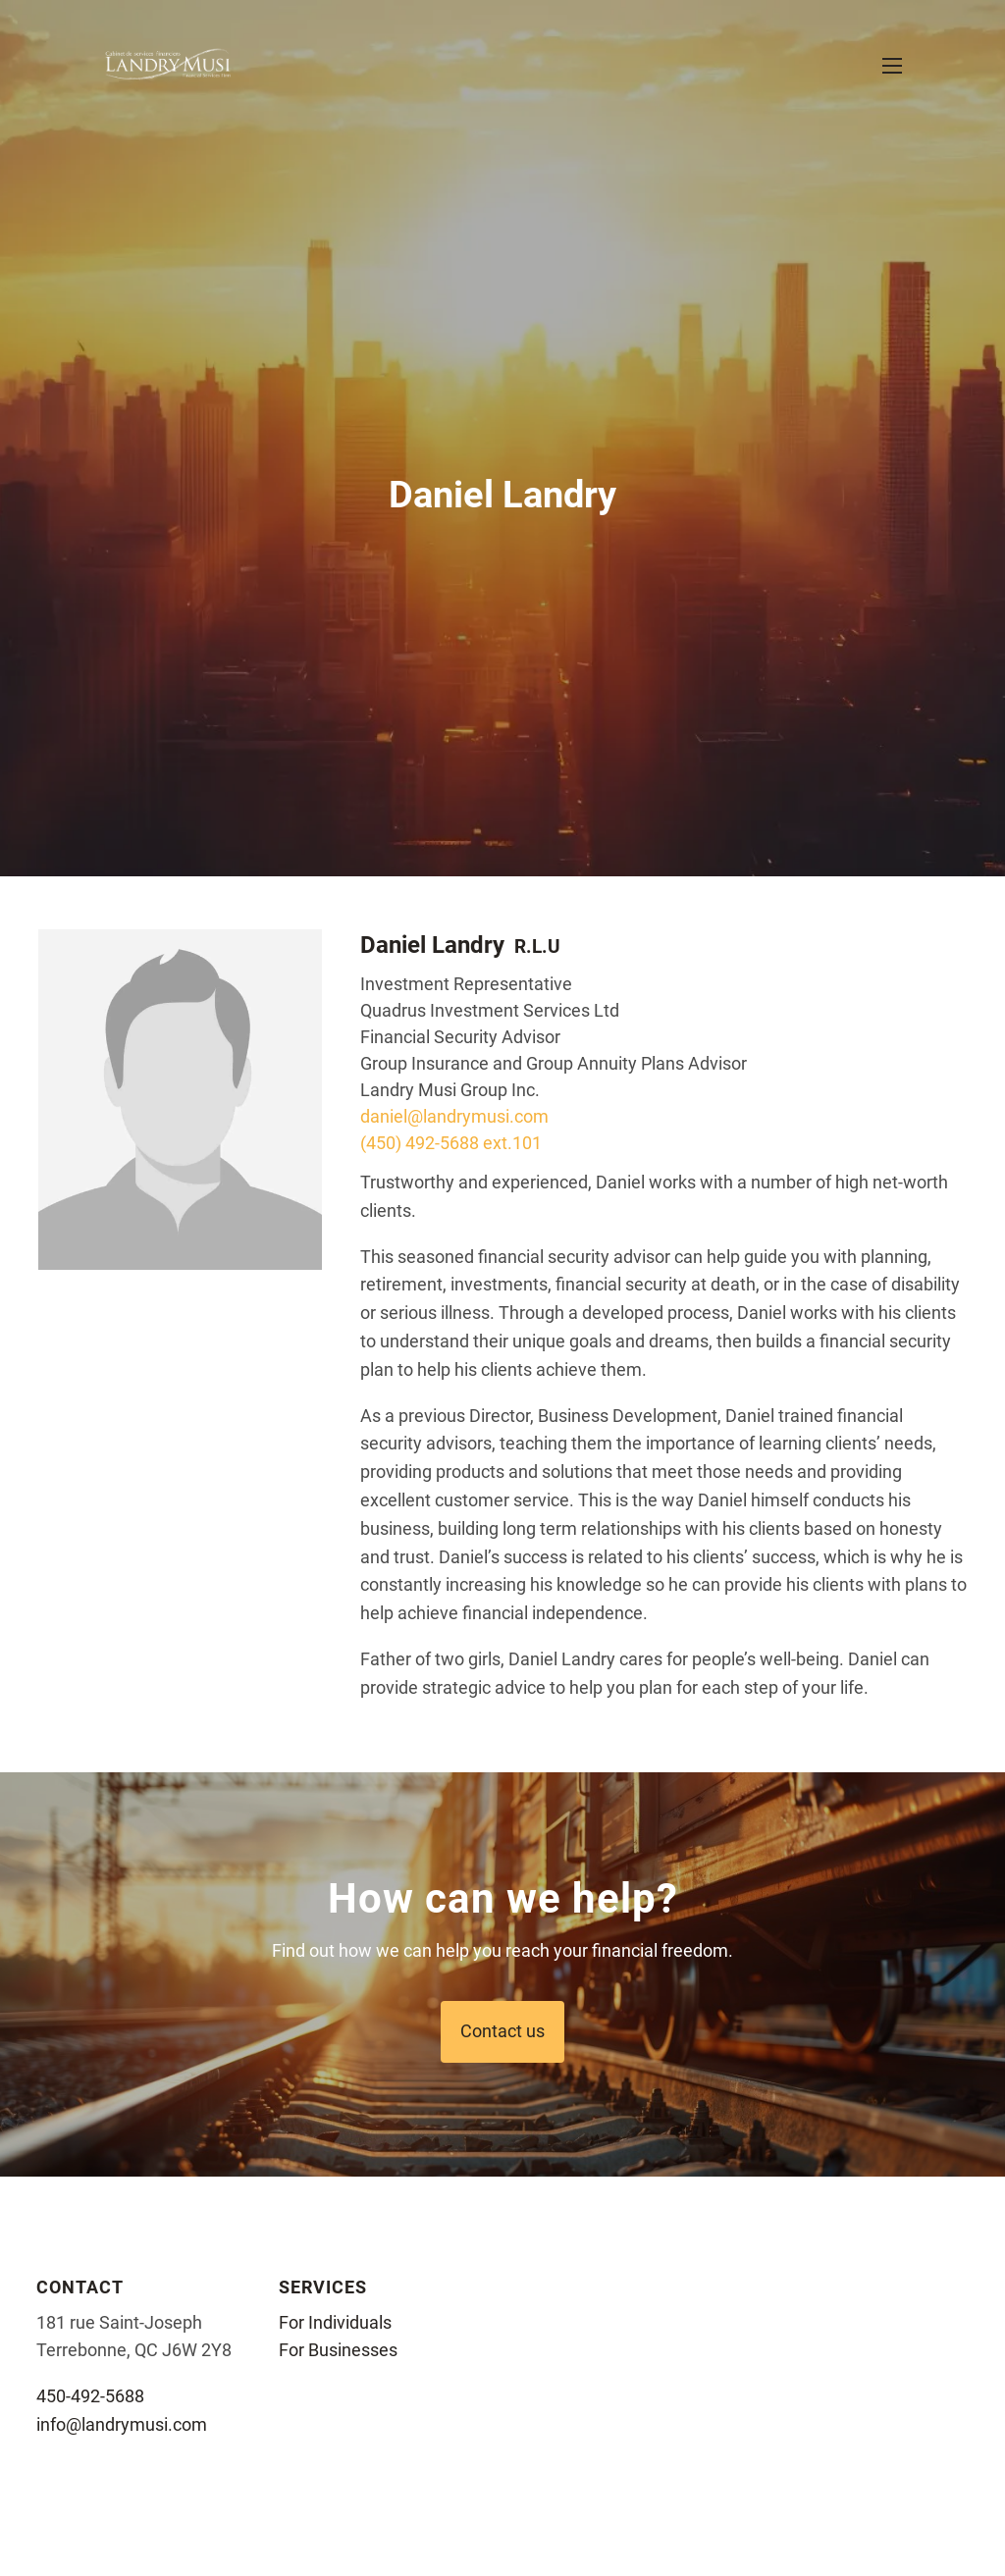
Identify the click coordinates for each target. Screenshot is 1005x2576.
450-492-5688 (90, 2396)
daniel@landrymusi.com (454, 1116)
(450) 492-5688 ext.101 (451, 1142)
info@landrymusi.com (121, 2424)
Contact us (502, 2031)
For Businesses (338, 2349)
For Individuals (335, 2322)
